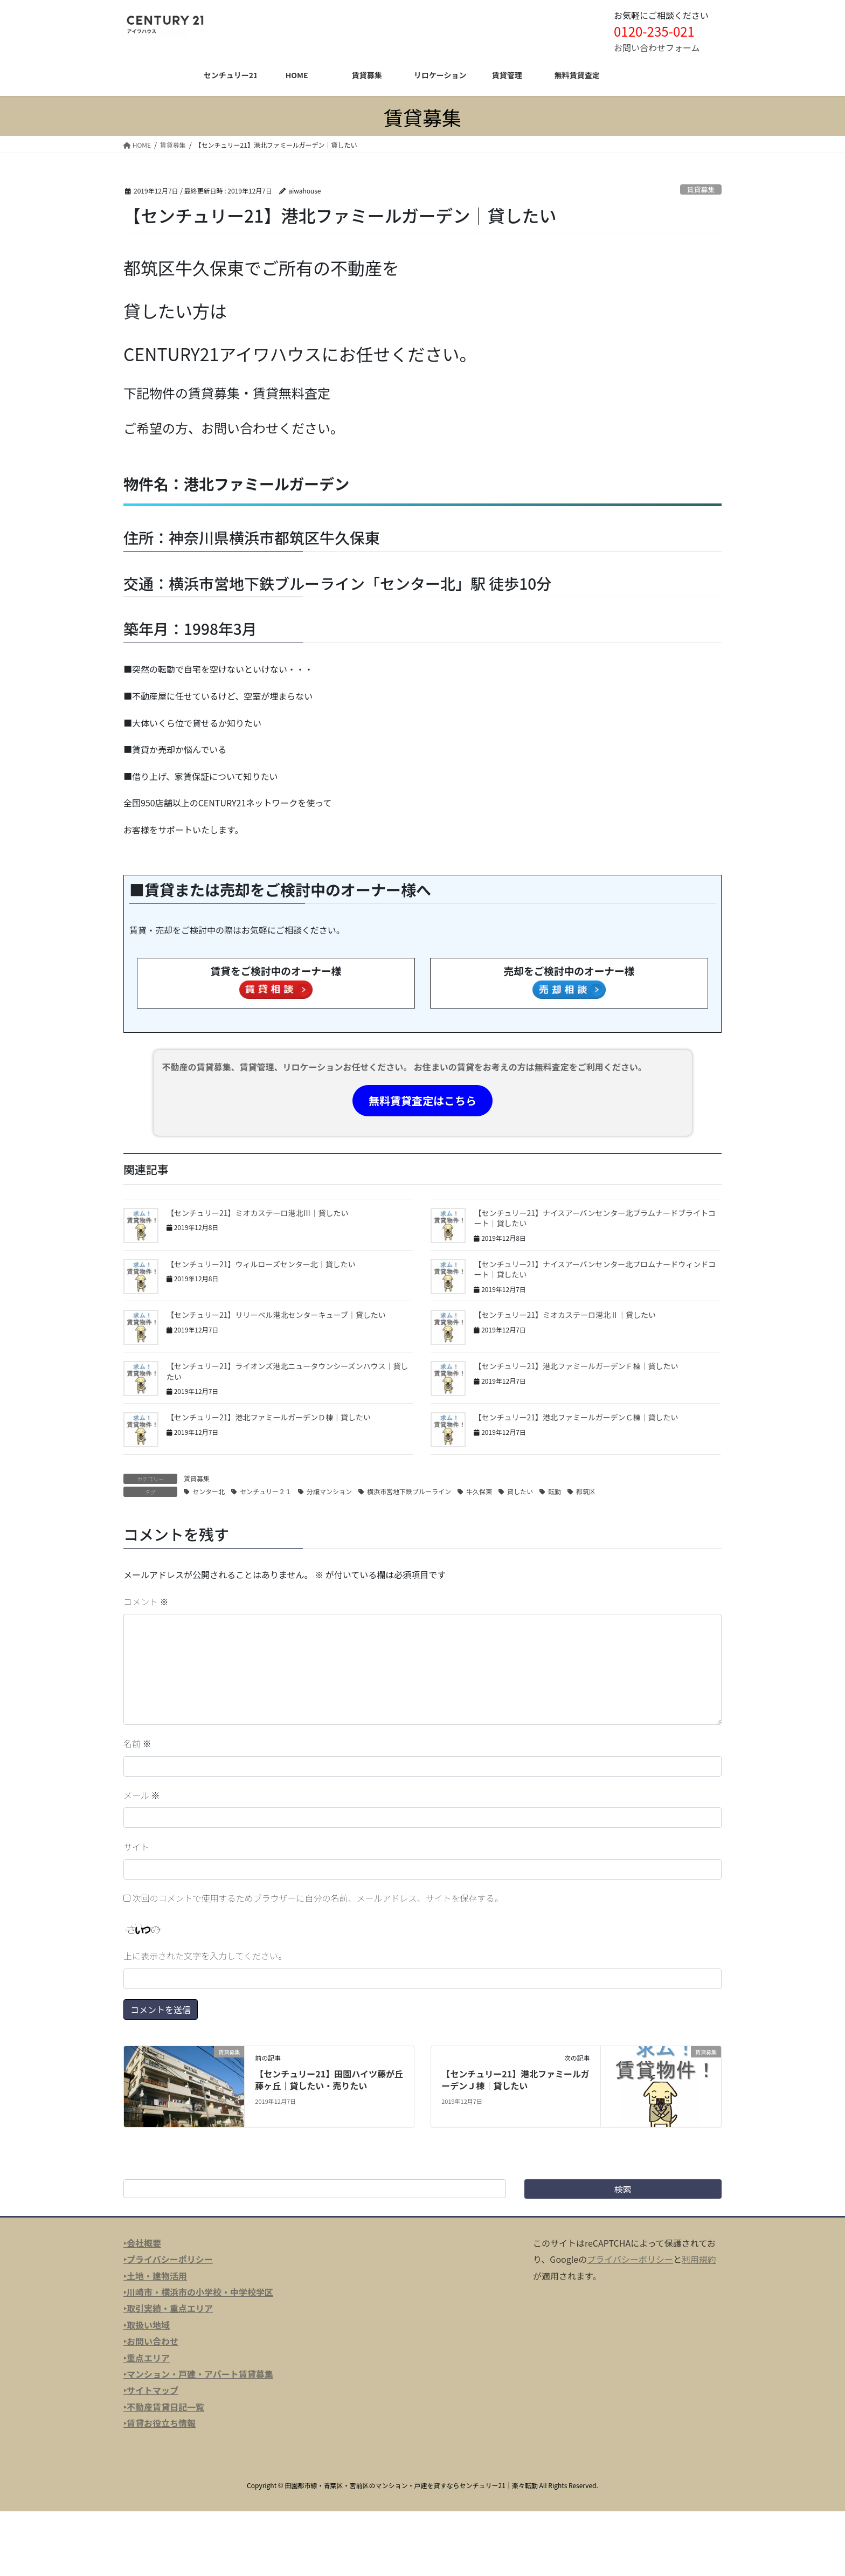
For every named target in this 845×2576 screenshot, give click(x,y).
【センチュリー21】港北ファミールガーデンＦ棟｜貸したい (576, 1365)
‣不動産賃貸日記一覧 (163, 2406)
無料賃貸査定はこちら (422, 1100)
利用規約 (699, 2259)
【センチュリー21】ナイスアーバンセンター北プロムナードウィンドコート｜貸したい (595, 1269)
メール (141, 1794)
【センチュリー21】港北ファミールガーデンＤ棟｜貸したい (269, 1417)
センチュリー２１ (266, 1491)
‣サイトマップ (150, 2390)
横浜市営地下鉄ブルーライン (409, 1491)
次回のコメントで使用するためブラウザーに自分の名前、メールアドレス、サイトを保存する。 (318, 1897)
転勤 (554, 1491)
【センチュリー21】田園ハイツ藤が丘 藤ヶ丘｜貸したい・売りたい (333, 2079)
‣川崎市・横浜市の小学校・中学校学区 (198, 2291)
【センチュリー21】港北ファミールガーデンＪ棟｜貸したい (515, 2079)
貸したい (520, 1491)
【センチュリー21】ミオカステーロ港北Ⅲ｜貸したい (258, 1212)
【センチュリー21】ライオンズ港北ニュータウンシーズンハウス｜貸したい (287, 1371)
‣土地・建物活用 (155, 2275)
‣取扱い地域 (146, 2324)
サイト (136, 1846)
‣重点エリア (146, 2357)
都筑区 (585, 1491)
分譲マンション (329, 1491)
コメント (146, 1601)
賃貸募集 (701, 189)
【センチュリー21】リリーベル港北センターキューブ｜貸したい (276, 1314)
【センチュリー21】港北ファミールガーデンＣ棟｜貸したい (576, 1417)
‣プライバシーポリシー (168, 2259)
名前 (137, 1743)
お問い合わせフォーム (657, 47)
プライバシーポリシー (630, 2259)
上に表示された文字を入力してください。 (205, 1955)
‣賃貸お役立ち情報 (159, 2422)
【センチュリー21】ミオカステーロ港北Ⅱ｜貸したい (565, 1314)
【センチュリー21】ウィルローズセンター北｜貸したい (261, 1264)
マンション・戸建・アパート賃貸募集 (200, 2373)
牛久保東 (479, 1491)
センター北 (208, 1491)
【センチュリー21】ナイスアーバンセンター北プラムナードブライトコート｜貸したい (594, 1218)
